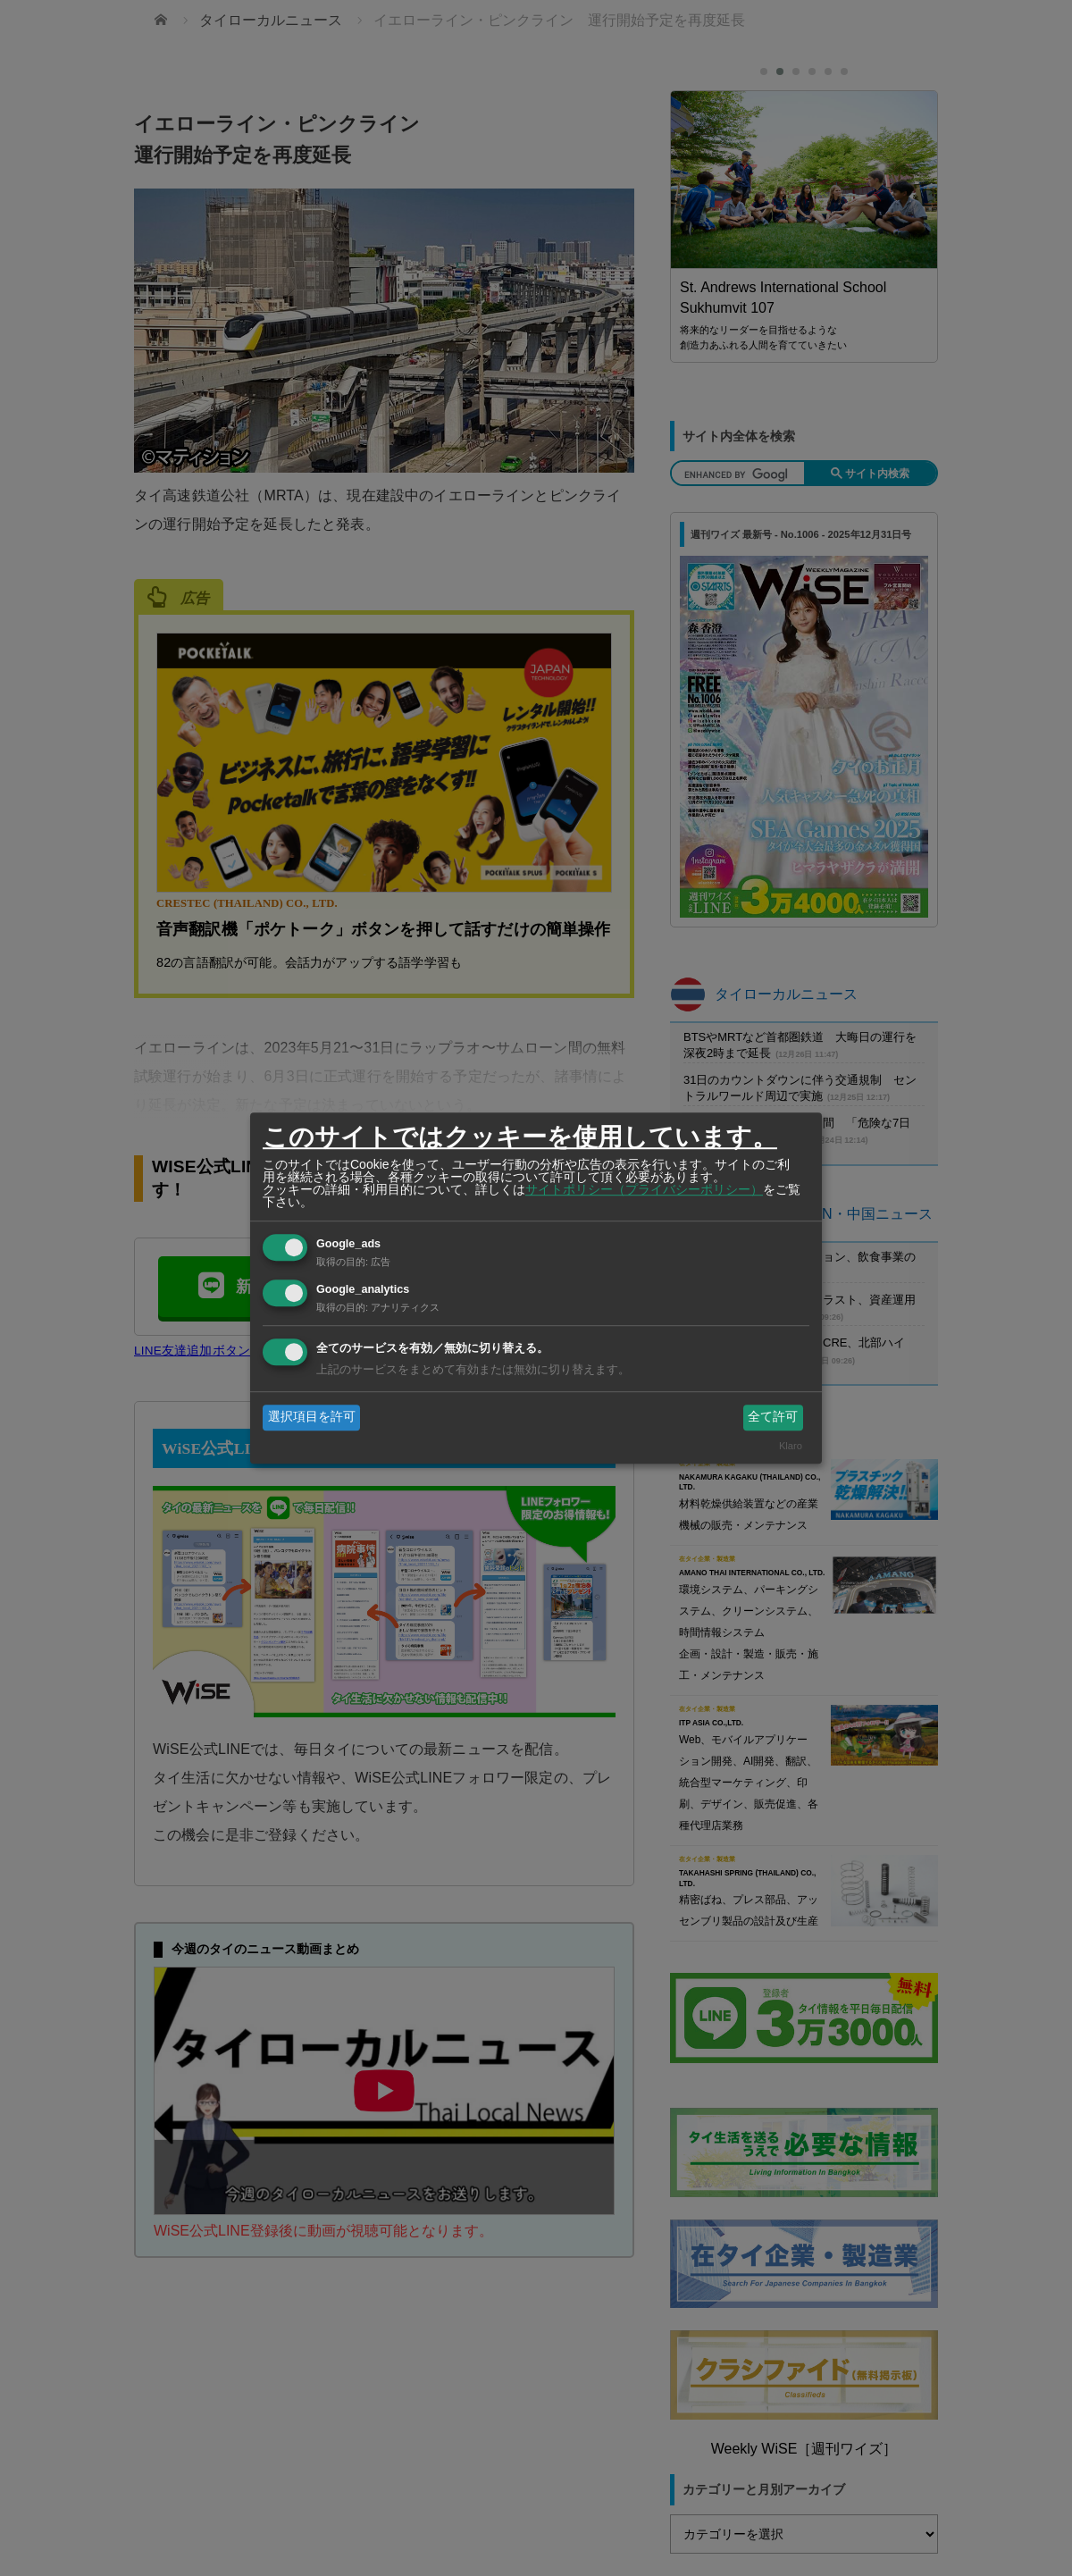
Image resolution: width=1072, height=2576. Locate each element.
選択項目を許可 (312, 1417)
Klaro (790, 1445)
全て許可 (773, 1417)
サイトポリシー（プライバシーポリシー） (644, 1189)
